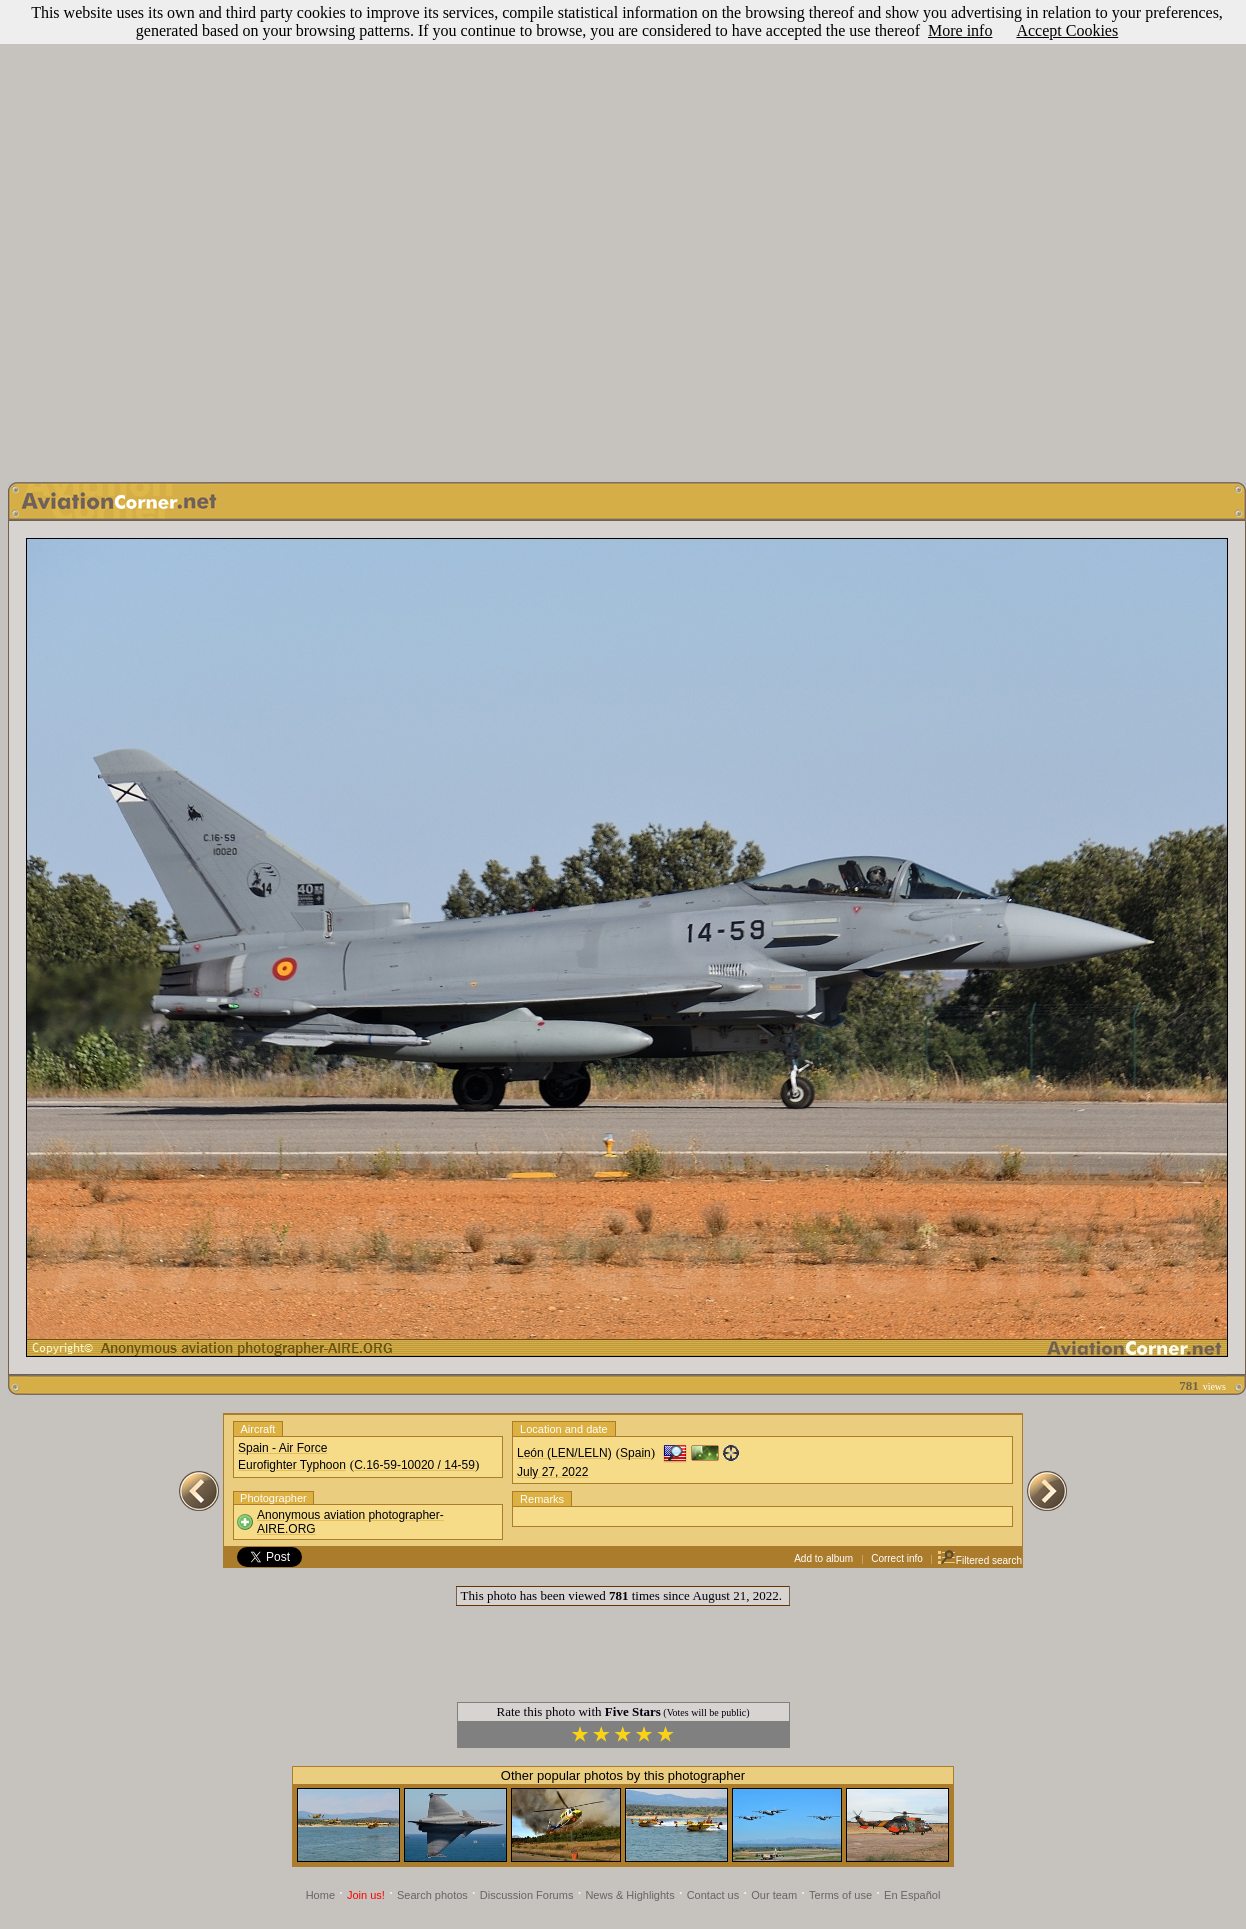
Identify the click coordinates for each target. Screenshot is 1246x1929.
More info (960, 30)
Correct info (897, 1558)
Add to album (823, 1558)
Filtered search (979, 1560)
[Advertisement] (619, 236)
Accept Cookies (1067, 30)
